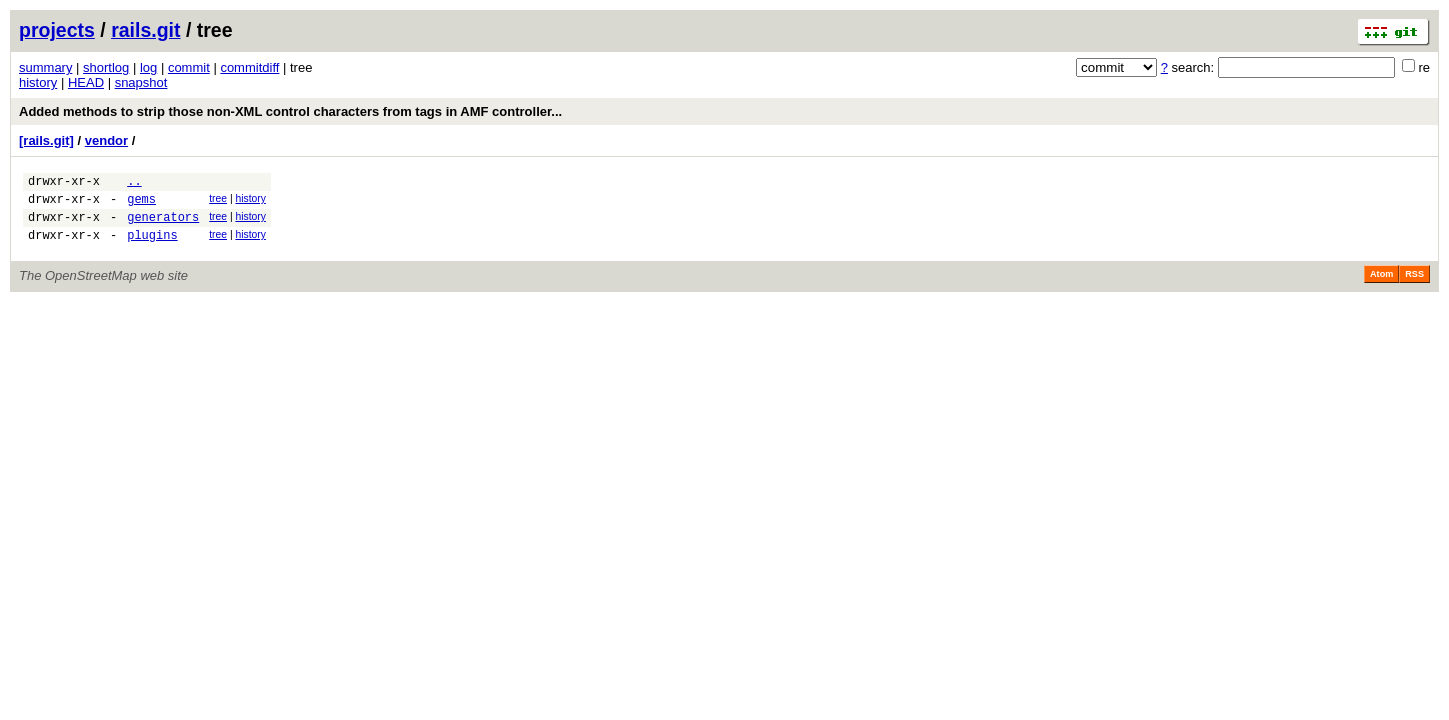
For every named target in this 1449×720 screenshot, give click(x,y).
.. (134, 183)
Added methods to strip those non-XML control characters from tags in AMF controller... (290, 111)
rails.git (145, 30)
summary (45, 67)
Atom (1381, 286)
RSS (1414, 286)
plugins (152, 246)
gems (141, 204)
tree (218, 201)
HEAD (86, 82)
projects (57, 30)
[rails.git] (46, 140)
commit (189, 67)
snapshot (141, 82)
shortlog (106, 67)
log (148, 67)
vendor (106, 140)
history (38, 82)
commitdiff (249, 67)
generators (163, 225)
